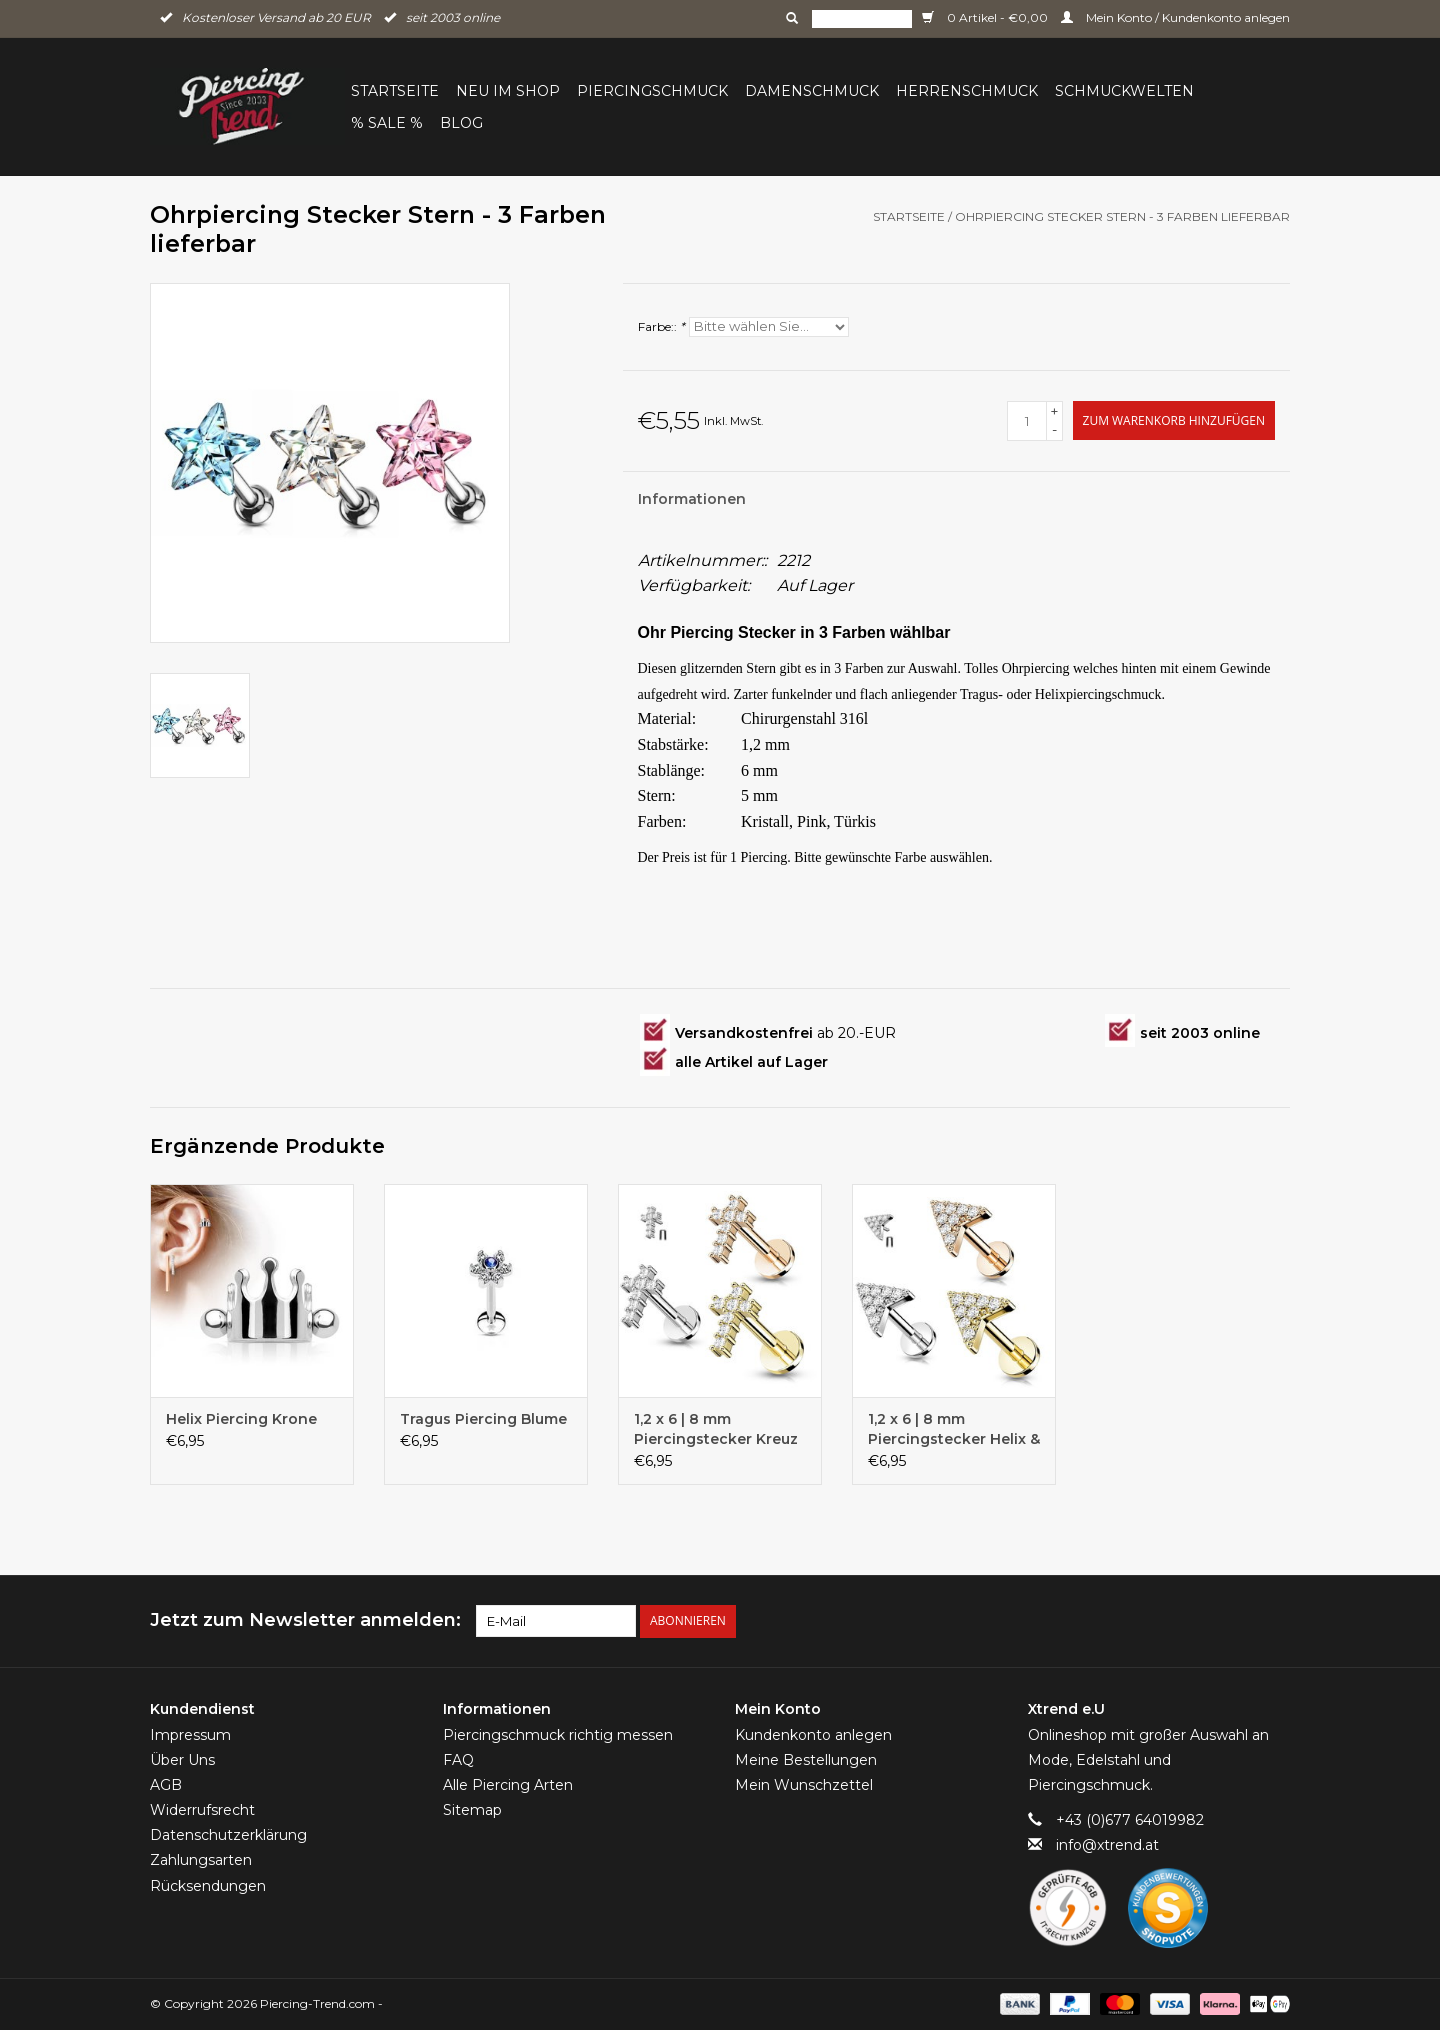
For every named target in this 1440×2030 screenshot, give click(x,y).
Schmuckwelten (1124, 91)
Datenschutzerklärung (228, 1835)
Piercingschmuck (652, 91)
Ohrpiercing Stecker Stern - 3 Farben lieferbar (1122, 216)
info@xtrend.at (1107, 1845)
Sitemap (472, 1810)
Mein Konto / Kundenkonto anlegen (1175, 17)
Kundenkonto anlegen (813, 1735)
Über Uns (182, 1760)
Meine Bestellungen (806, 1760)
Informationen (692, 499)
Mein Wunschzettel (804, 1785)
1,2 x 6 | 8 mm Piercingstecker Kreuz (716, 1429)
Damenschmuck (812, 91)
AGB (166, 1785)
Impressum (190, 1735)
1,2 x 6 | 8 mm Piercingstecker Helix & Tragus (954, 1429)
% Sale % (387, 123)
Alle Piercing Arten (508, 1785)
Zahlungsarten (201, 1860)
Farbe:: (661, 326)
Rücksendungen (208, 1886)
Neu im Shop (508, 91)
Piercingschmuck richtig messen (558, 1735)
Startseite (395, 91)
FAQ (458, 1760)
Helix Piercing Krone (241, 1419)
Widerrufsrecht (202, 1810)
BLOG (461, 123)
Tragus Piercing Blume (483, 1419)
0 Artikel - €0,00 (986, 17)
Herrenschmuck (967, 91)
